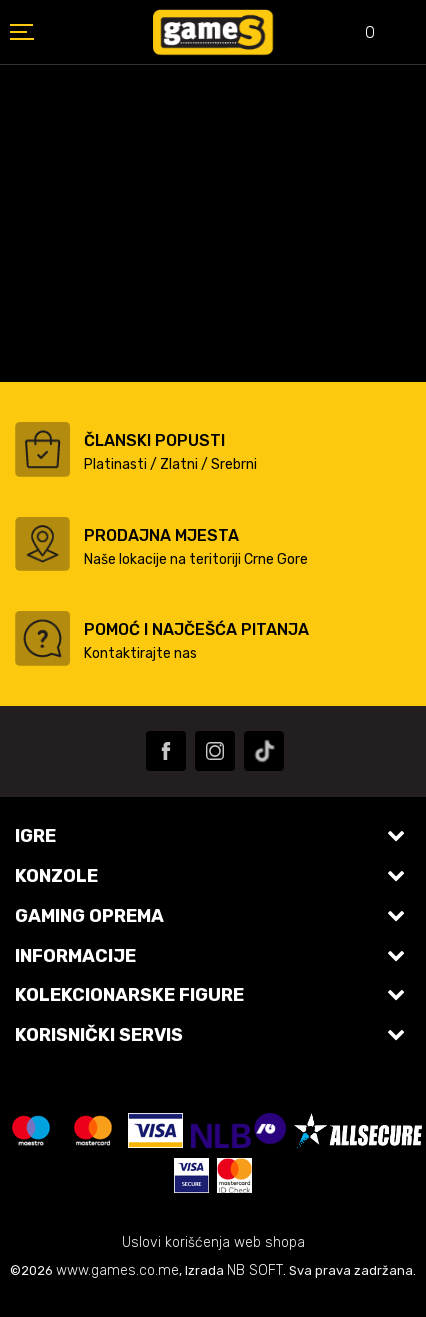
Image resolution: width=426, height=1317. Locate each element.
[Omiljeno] (356, 34)
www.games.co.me (117, 1270)
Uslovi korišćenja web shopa (213, 1242)
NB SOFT (255, 1270)
